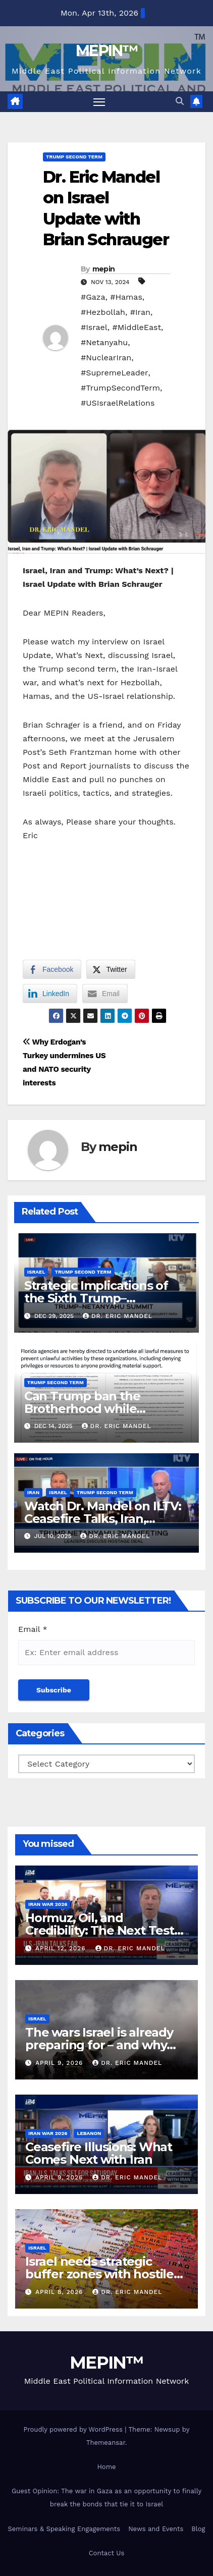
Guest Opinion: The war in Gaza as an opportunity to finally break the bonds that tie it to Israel (106, 2497)
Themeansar (105, 2442)
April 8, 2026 (60, 2291)
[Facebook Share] (52, 969)
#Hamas (126, 297)
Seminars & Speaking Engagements (64, 2529)
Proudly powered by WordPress (74, 2429)
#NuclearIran (106, 357)
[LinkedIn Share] (50, 993)
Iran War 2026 (47, 1904)
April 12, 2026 (61, 1948)
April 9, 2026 (60, 2062)
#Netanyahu (104, 342)
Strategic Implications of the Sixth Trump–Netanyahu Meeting (96, 1298)
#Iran (140, 312)
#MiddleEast (136, 327)
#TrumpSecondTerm (120, 388)
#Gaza (93, 297)
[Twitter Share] (110, 969)
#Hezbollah (103, 312)
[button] (180, 101)
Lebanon (89, 2133)
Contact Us (107, 2553)
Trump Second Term (74, 156)
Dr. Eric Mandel (117, 1316)
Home (106, 2467)
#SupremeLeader (114, 372)
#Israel (94, 327)
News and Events (155, 2529)
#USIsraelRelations (117, 403)
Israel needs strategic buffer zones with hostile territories (99, 2274)
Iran (33, 1492)
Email (32, 1629)
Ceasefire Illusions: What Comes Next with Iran (98, 2153)
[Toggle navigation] (99, 102)
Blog (198, 2529)
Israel (36, 1272)
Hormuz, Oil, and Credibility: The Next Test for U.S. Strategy (99, 1930)
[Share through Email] (105, 993)
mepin (103, 268)
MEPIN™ (106, 50)
